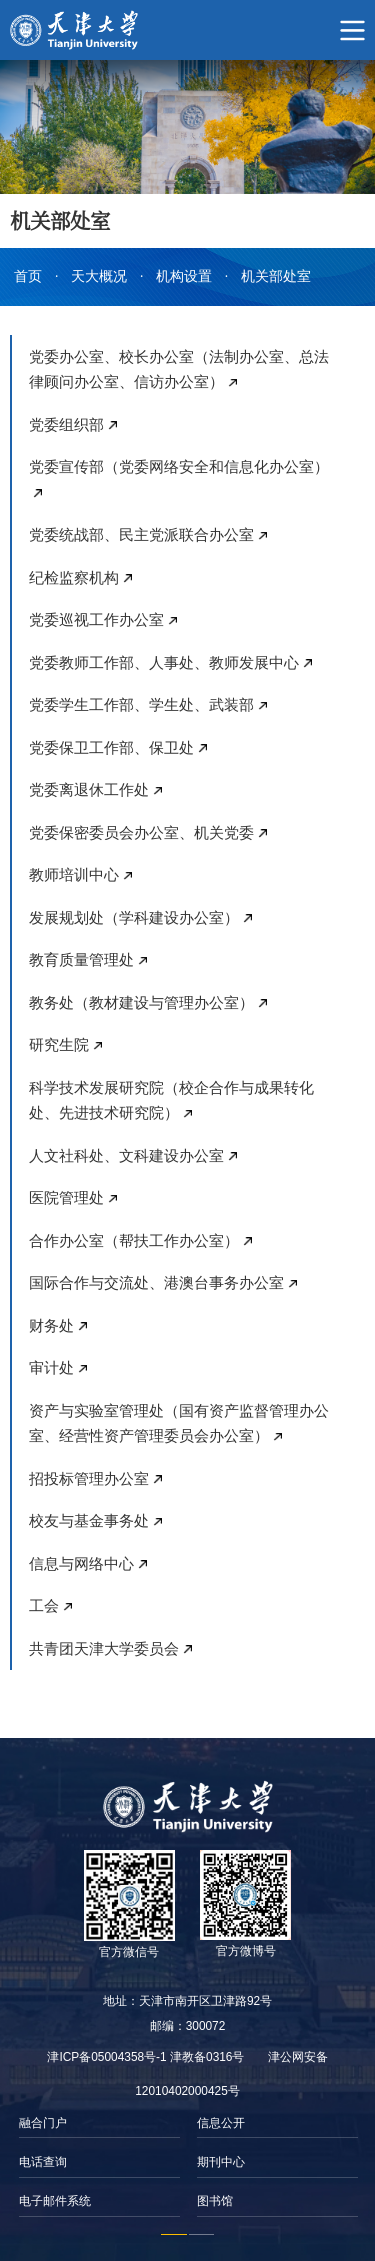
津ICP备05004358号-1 (106, 2057)
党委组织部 (66, 424)
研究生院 (59, 1044)
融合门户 (43, 2123)
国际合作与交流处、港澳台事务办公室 (156, 1282)
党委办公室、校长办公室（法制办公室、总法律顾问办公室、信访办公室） (179, 369)
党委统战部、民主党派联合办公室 (141, 534)
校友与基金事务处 (89, 1520)
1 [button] (174, 2235)
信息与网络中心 (81, 1563)
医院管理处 (66, 1197)
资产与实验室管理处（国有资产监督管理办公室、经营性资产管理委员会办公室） (179, 1423)
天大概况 (99, 276)
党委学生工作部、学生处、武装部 (141, 704)
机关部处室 (276, 276)
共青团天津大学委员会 (104, 1648)
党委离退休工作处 (89, 789)
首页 (28, 276)
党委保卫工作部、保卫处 (111, 747)
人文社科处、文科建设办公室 (126, 1155)
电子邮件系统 (55, 2201)
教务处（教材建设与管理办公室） (141, 1002)
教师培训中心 (74, 874)
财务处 (51, 1325)
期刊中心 (221, 2162)
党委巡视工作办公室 (96, 619)
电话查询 (43, 2162)
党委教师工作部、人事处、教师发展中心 (164, 662)
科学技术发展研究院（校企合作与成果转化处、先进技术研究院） (171, 1100)
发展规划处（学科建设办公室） (134, 917)
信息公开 (221, 2123)
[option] (99, 2162)
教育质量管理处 (81, 959)
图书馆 (215, 2201)
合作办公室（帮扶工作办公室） (134, 1240)
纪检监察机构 (74, 577)
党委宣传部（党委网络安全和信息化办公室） (179, 466)
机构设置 (184, 276)
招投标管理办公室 (89, 1478)
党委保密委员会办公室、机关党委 (141, 832)
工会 (44, 1605)
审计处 (51, 1367)
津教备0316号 (207, 2057)
